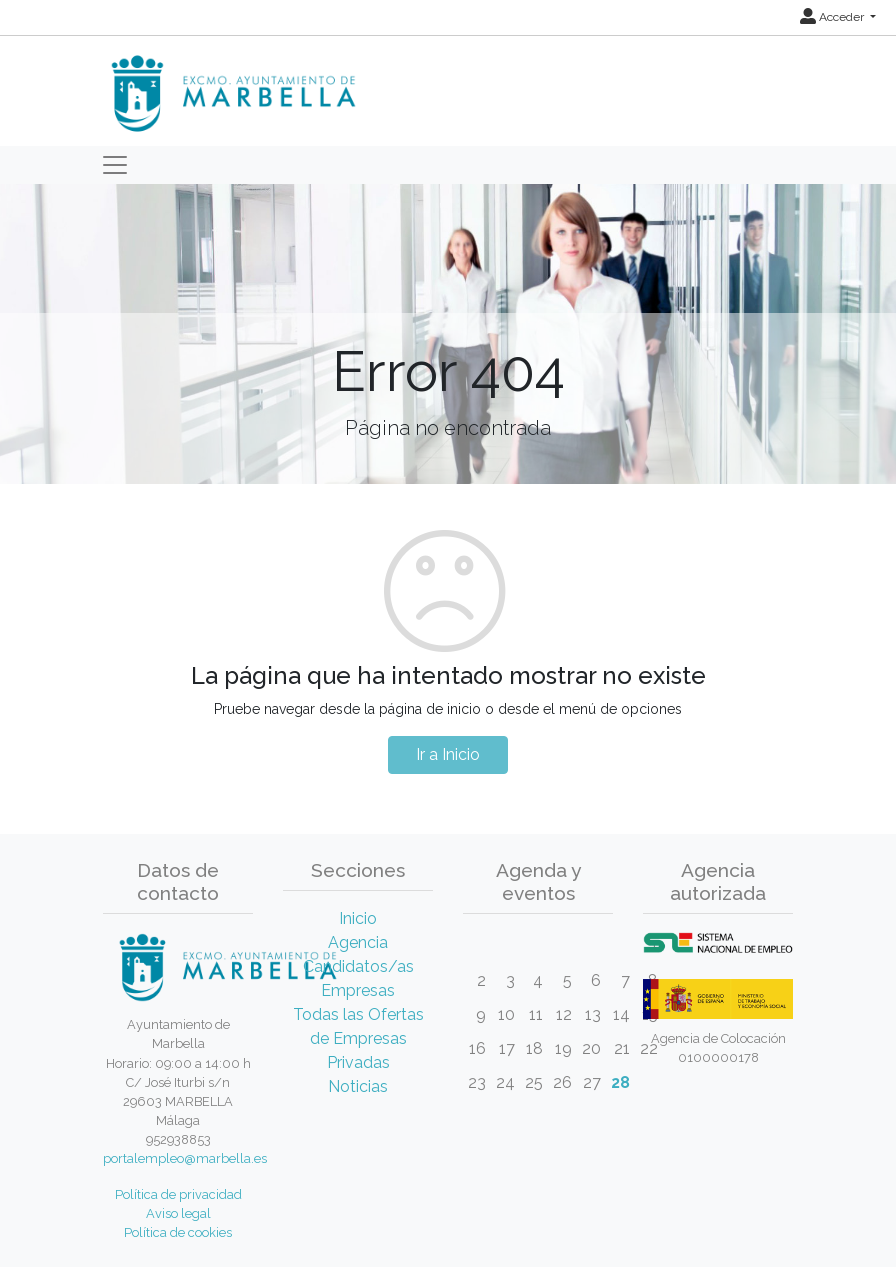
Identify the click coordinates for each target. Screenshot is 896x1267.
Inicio (358, 918)
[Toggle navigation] (115, 165)
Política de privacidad (178, 1194)
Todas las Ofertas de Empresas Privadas (358, 1038)
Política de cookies (178, 1232)
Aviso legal (178, 1213)
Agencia (358, 942)
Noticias (358, 1086)
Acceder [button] (833, 17)
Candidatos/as (358, 966)
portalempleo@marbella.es (185, 1158)
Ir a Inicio (448, 754)
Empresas (358, 990)
